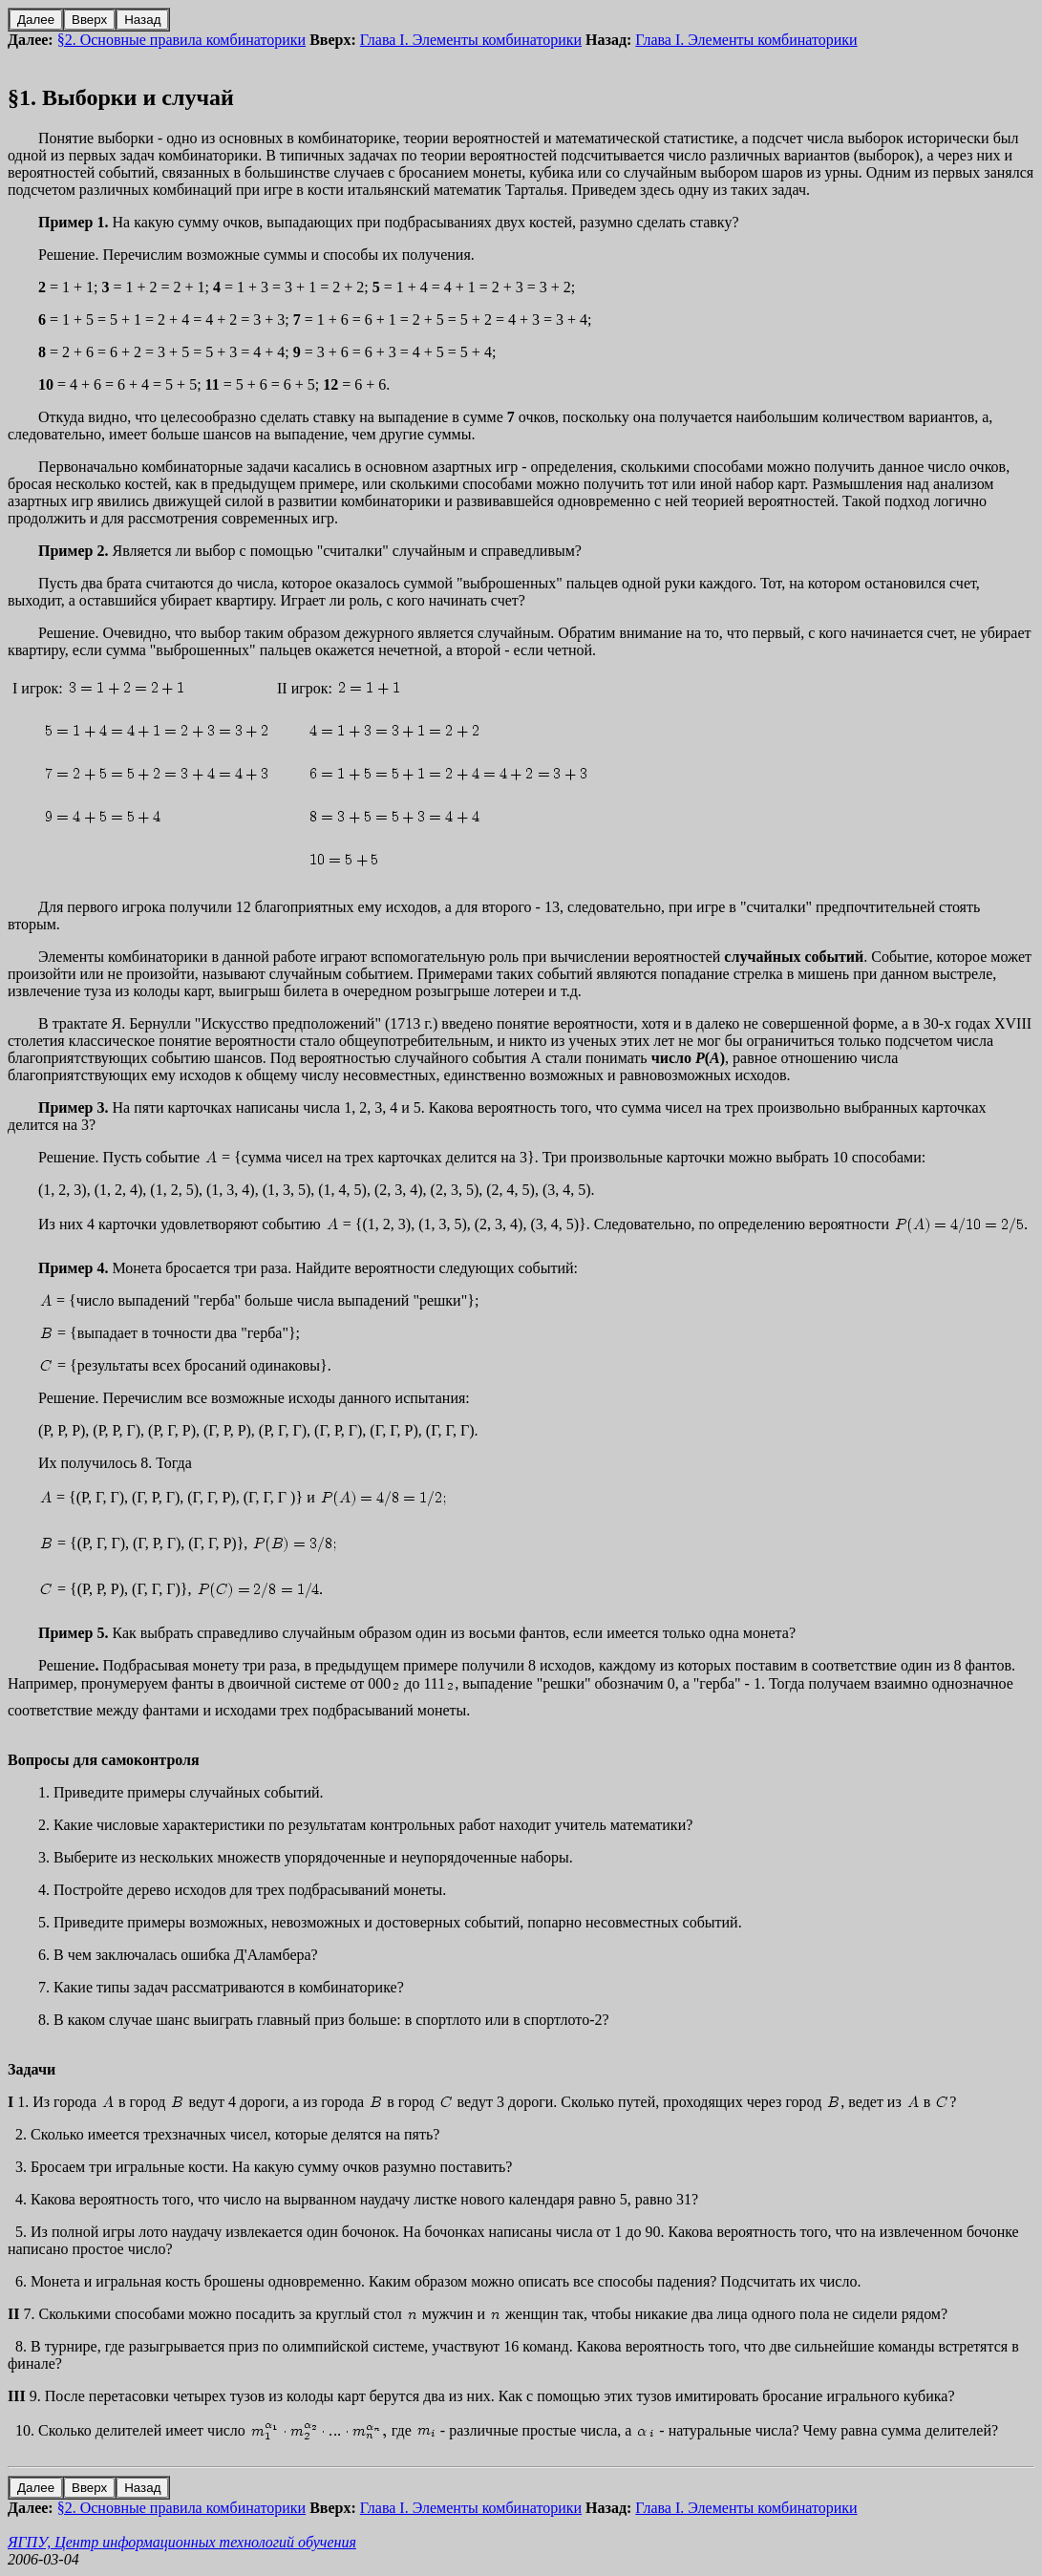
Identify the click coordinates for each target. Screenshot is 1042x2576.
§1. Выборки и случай (121, 97)
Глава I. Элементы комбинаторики (471, 40)
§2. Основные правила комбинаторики (181, 40)
